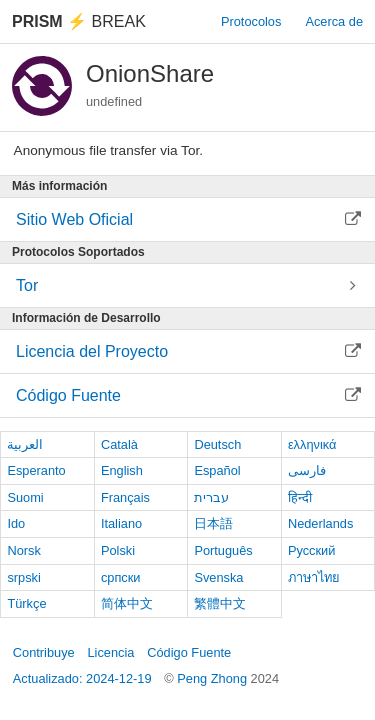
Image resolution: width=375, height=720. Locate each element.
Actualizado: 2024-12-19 (82, 678)
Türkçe (26, 603)
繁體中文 (220, 603)
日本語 (213, 523)
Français (125, 497)
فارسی (307, 470)
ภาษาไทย (314, 577)
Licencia (110, 652)
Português (223, 550)
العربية (25, 444)
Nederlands (320, 523)
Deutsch (217, 444)
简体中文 (127, 603)
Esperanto (36, 470)
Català (119, 444)
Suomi (25, 497)
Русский (311, 550)
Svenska (218, 577)
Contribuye (44, 652)
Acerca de (334, 21)
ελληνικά (312, 444)
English (122, 470)
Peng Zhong (213, 678)
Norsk (23, 550)
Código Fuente (189, 652)
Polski (118, 550)
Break (79, 21)
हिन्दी (300, 497)
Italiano (121, 523)
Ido (16, 523)
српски (121, 577)
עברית (211, 497)
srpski (23, 577)
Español (217, 470)
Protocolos (251, 21)
